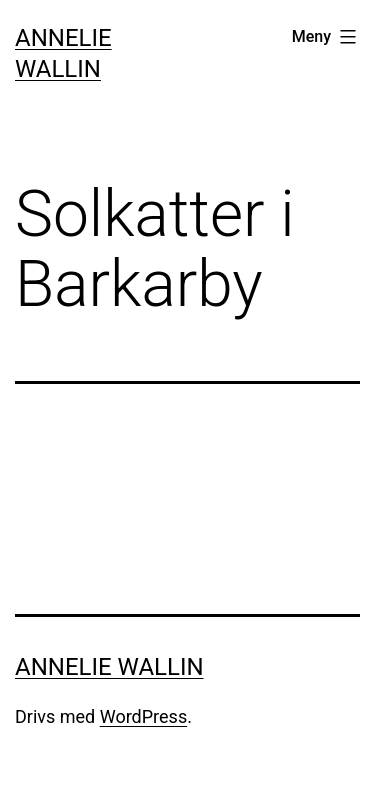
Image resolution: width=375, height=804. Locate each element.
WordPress (143, 716)
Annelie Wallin (109, 667)
